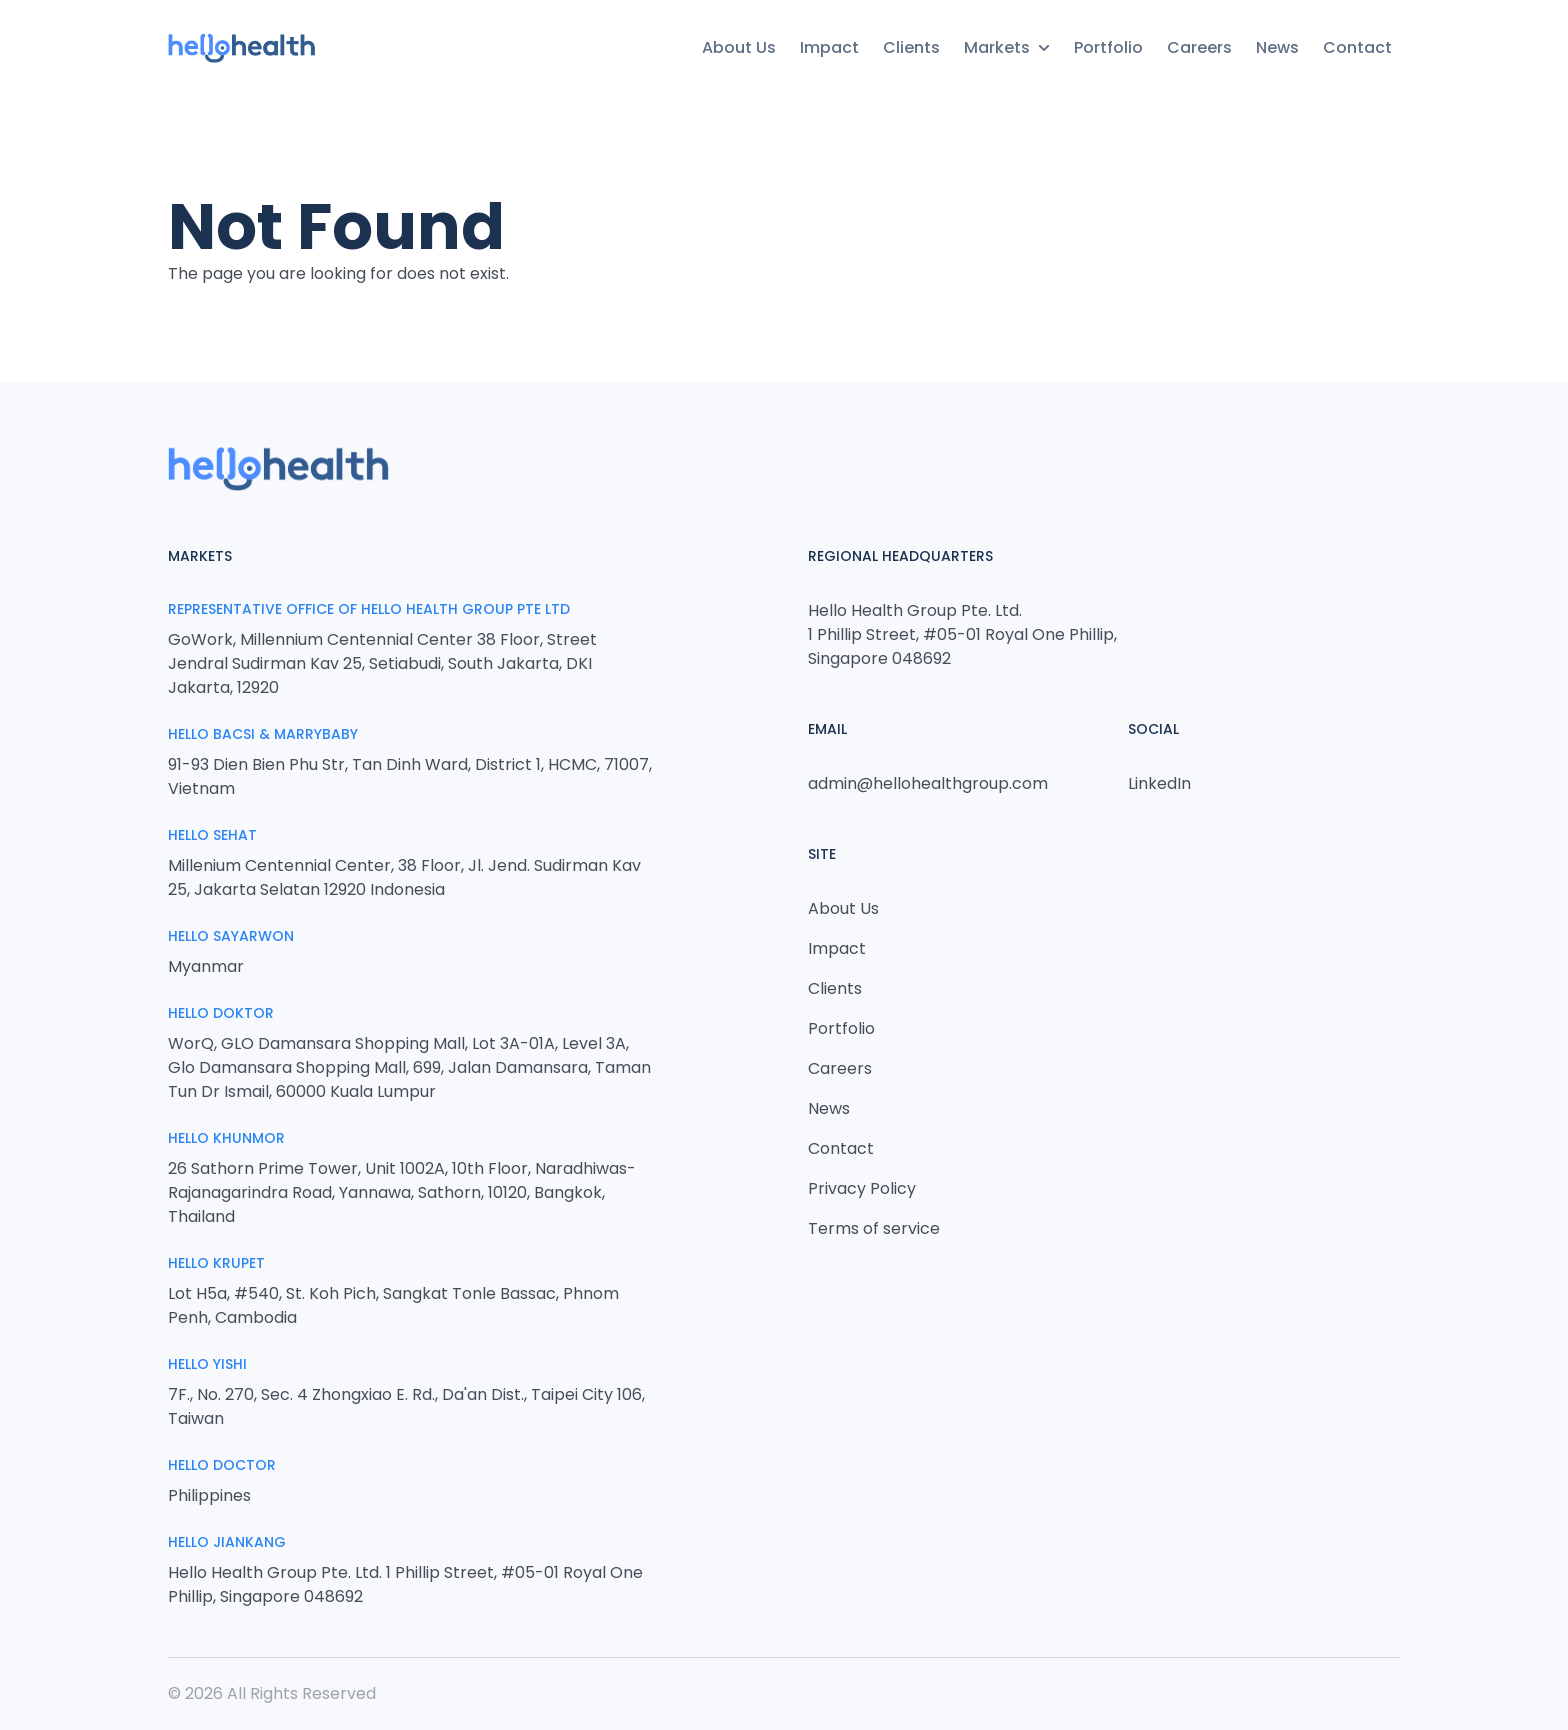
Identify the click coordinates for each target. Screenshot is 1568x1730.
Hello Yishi (207, 1364)
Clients (911, 47)
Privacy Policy (862, 1188)
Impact (829, 47)
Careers (1199, 47)
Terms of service (874, 1228)
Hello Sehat (212, 835)
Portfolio (1108, 47)
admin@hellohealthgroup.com (928, 783)
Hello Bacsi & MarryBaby (263, 734)
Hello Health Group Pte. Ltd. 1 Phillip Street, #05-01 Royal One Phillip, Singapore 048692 (962, 634)
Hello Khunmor (226, 1138)
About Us (739, 47)
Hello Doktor (221, 1013)
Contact (1357, 47)
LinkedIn (1159, 783)
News (1277, 47)
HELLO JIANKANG (227, 1542)
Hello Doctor (222, 1465)
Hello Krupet (216, 1263)
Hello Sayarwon (231, 936)
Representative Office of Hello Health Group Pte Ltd (369, 609)
